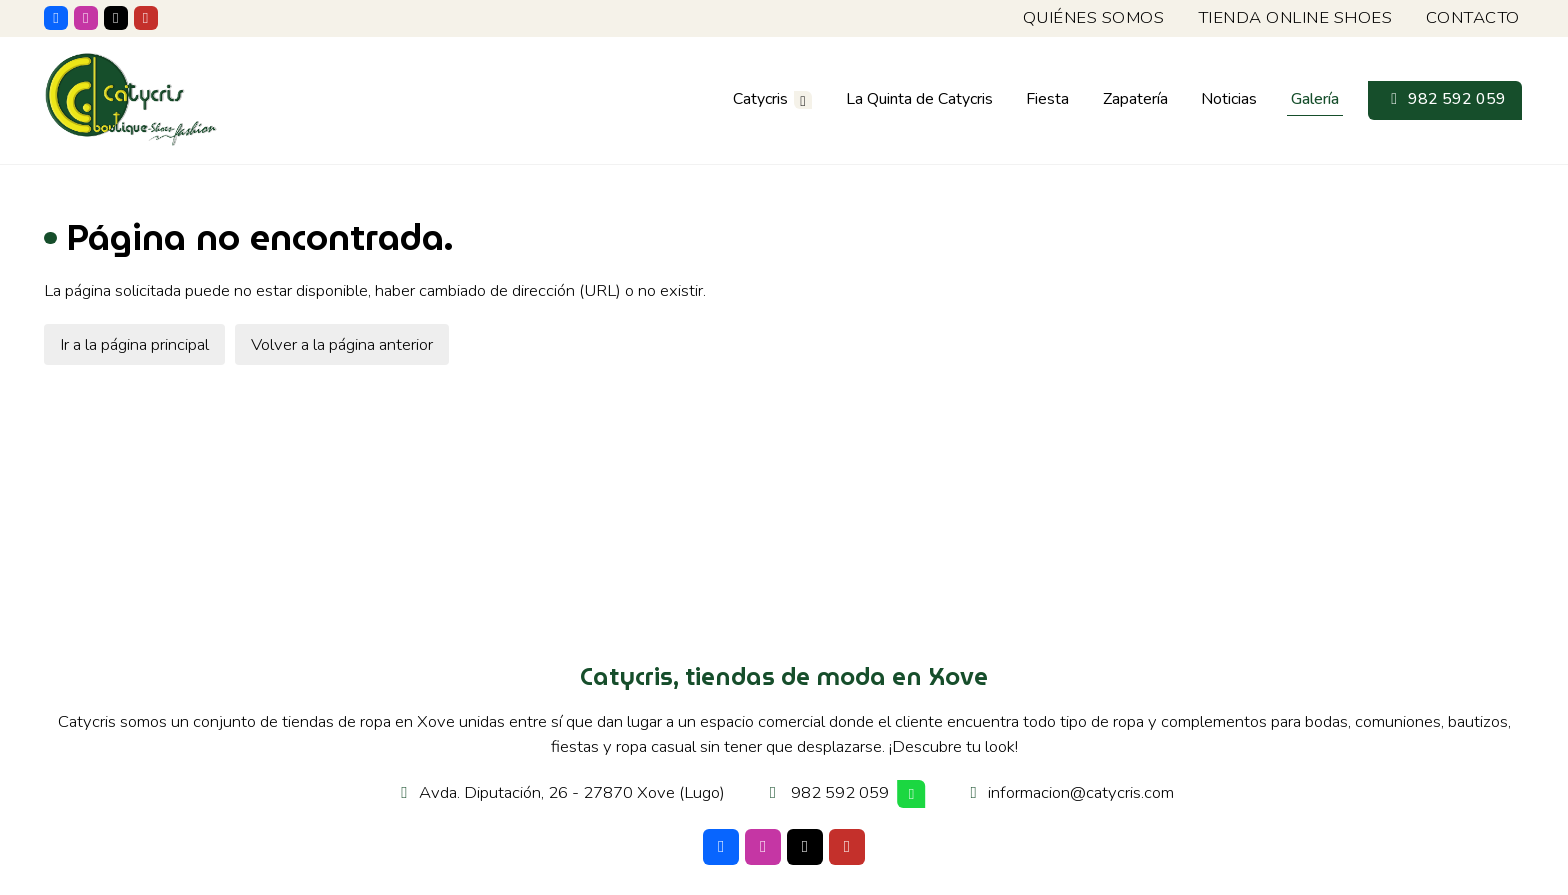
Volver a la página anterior (342, 347)
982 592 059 (840, 796)
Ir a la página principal (134, 347)
